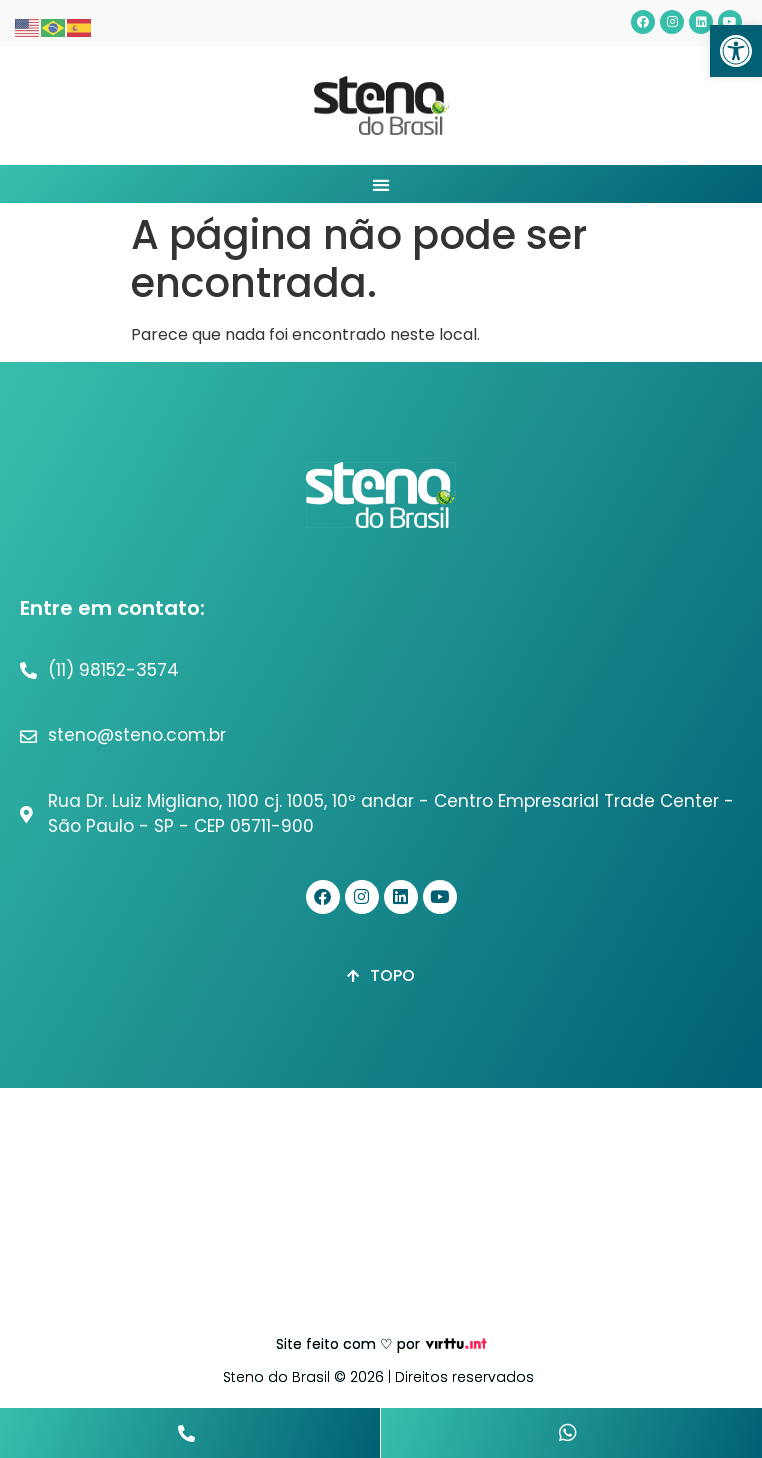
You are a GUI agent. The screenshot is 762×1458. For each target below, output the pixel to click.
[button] (736, 51)
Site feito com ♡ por (348, 1344)
